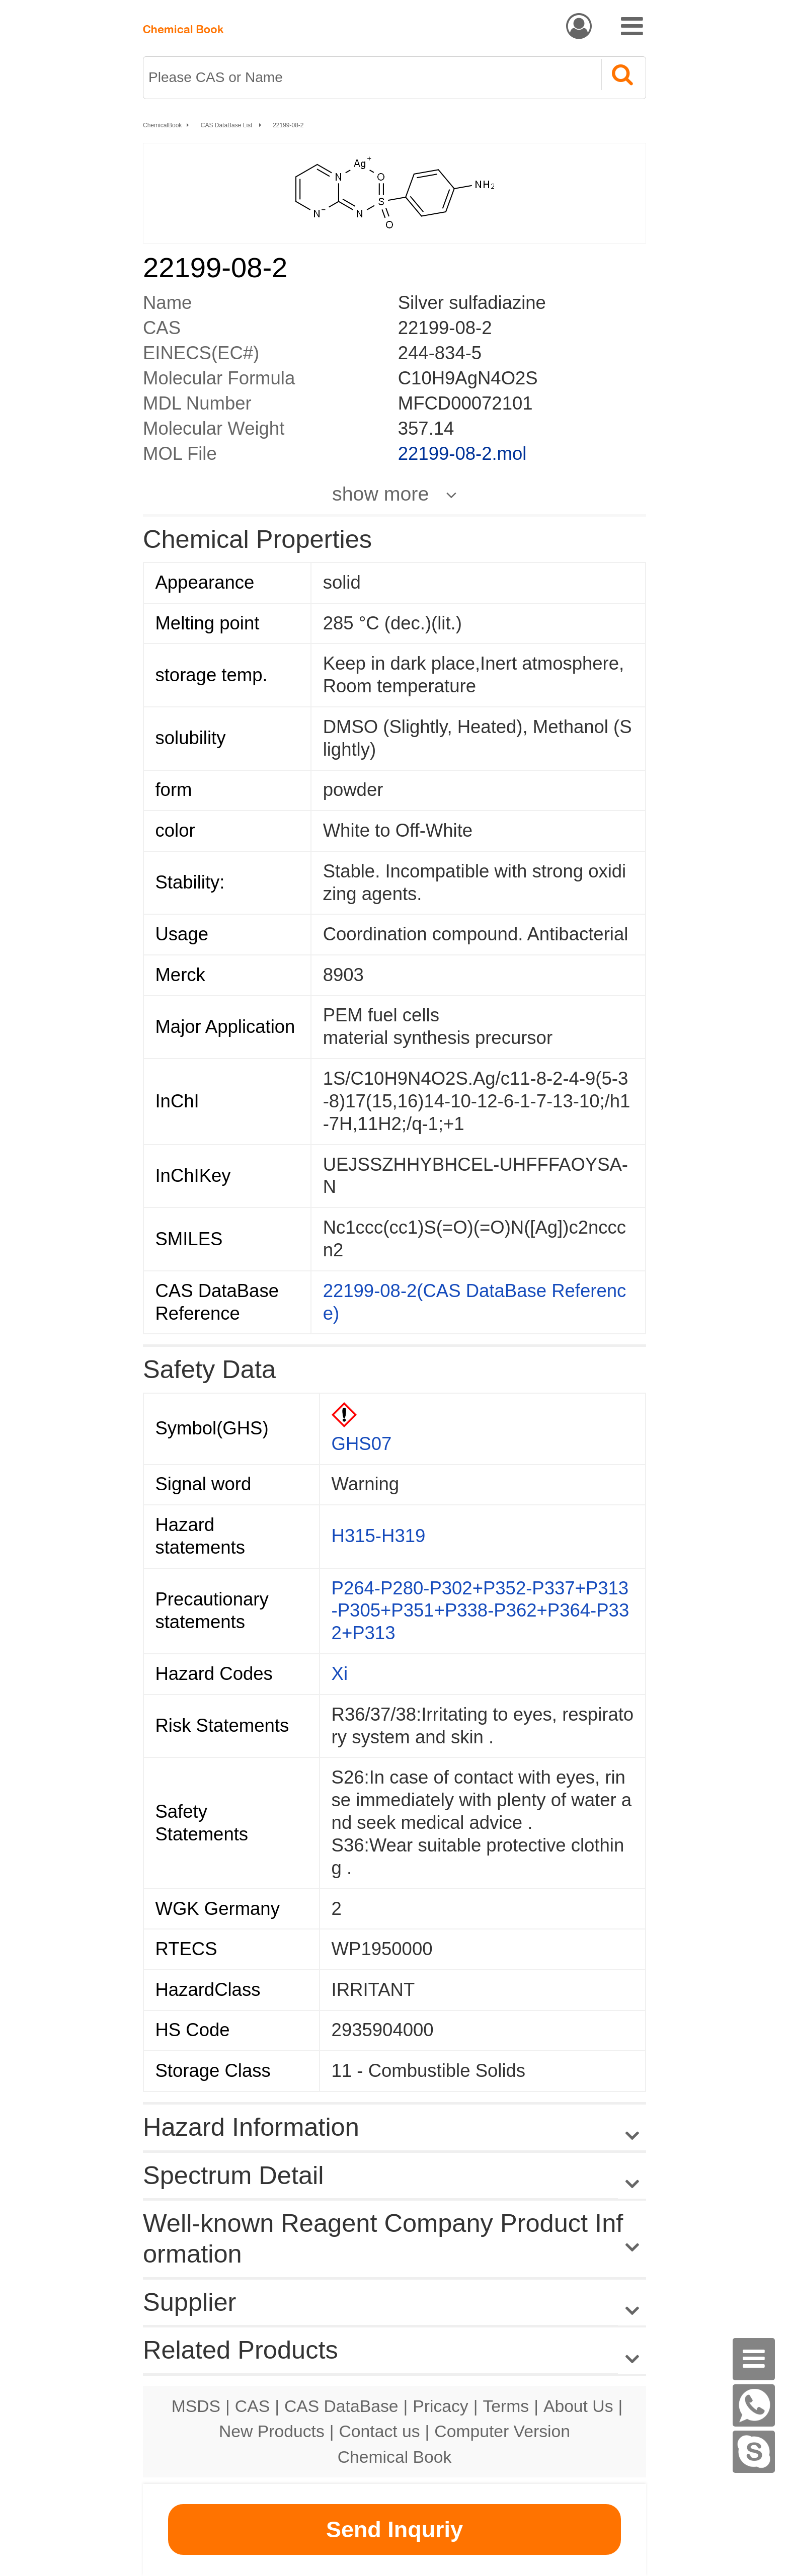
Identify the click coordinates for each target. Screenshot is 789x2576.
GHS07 (362, 1443)
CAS (252, 2406)
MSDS (196, 2406)
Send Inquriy (394, 2529)
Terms (506, 2406)
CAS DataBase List (227, 125)
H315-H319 (379, 1535)
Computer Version (502, 2431)
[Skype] (754, 2452)
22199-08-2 (288, 125)
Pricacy (440, 2406)
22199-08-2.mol (462, 453)
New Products (272, 2431)
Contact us (379, 2431)
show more (380, 493)
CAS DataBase (341, 2406)
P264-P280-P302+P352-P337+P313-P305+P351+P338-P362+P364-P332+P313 (480, 1611)
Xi (340, 1673)
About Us (578, 2406)
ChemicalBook (162, 125)
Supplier (189, 2302)
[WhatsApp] (754, 2405)
